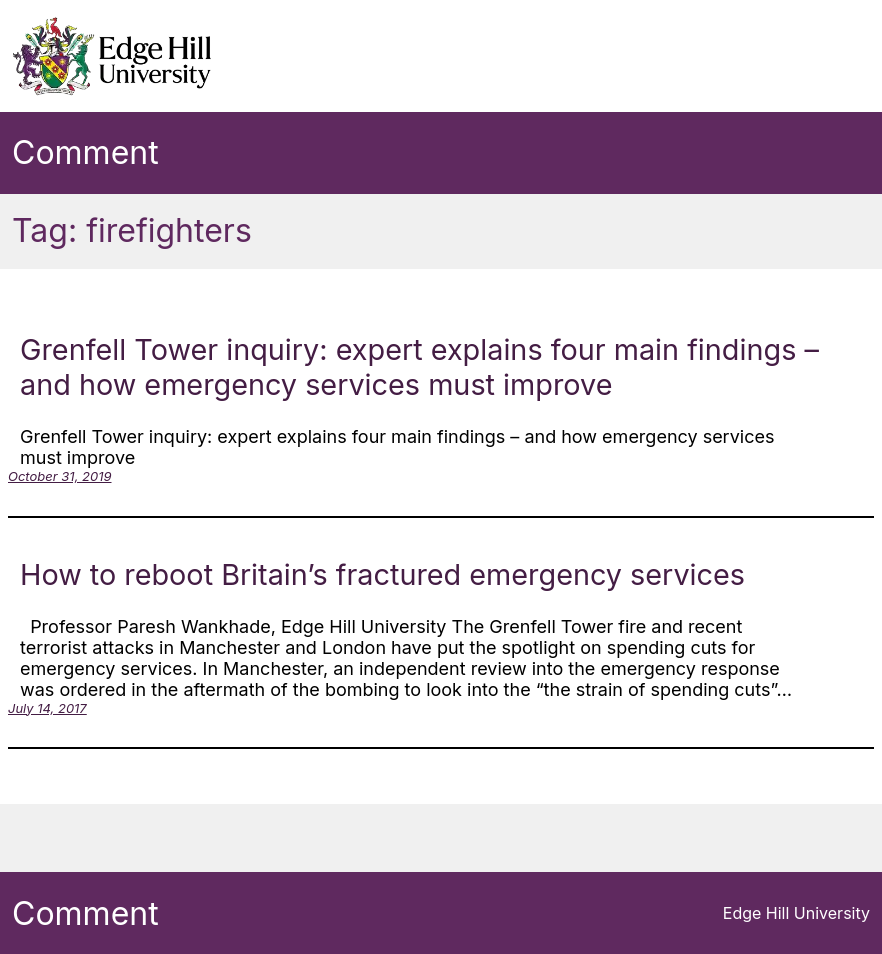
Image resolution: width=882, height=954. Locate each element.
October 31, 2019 (60, 476)
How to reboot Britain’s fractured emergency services (382, 574)
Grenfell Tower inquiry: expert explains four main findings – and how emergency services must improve (419, 367)
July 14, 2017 (47, 708)
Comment (85, 152)
